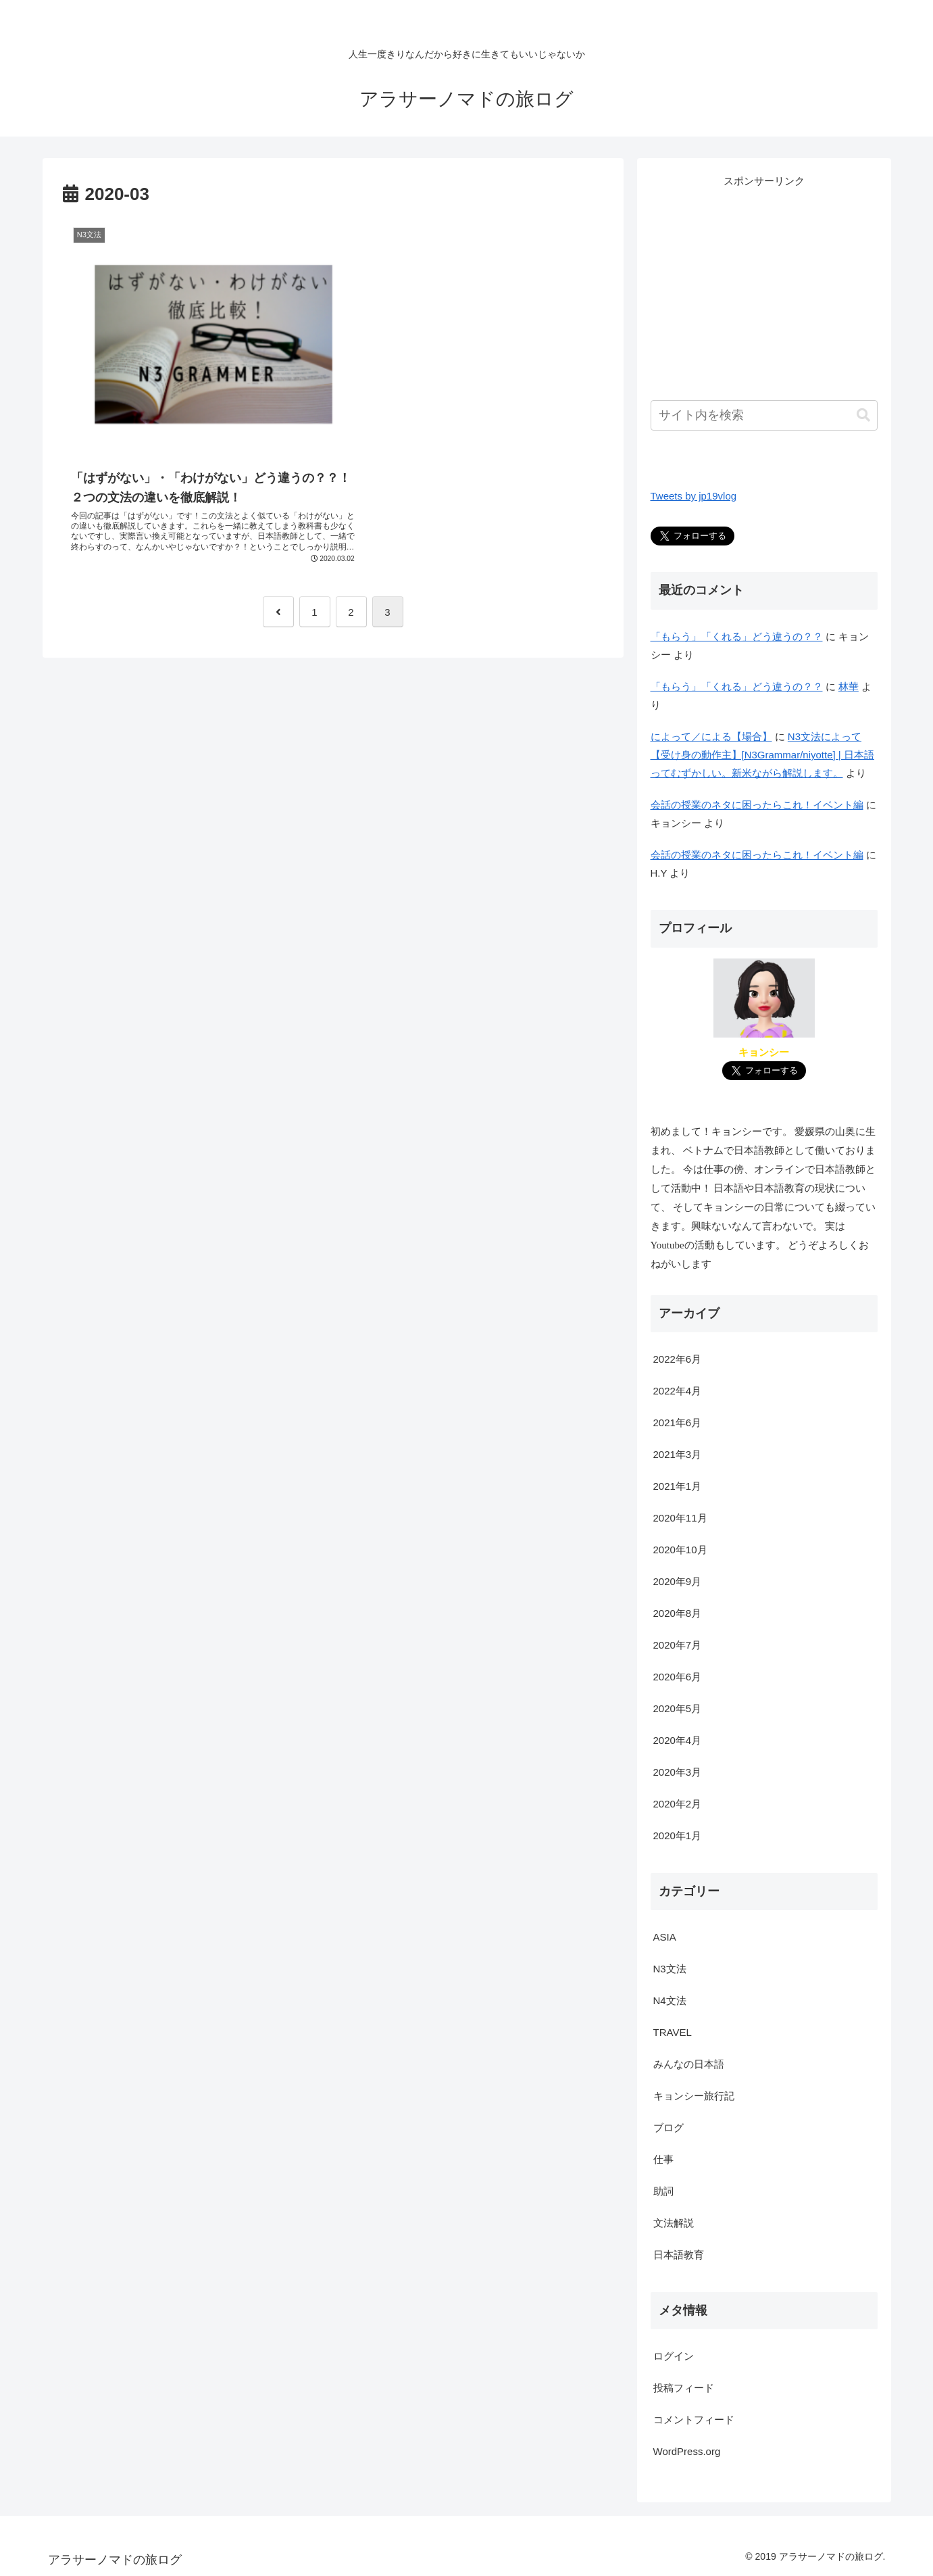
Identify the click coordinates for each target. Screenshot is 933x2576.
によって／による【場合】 (711, 736)
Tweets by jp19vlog (694, 496)
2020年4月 (677, 1740)
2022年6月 (677, 1359)
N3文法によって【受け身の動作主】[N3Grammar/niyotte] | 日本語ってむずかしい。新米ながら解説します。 (762, 755)
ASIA (664, 1937)
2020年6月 (677, 1676)
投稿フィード (683, 2387)
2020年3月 (677, 1772)
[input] (764, 415)
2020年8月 (677, 1613)
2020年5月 (677, 1708)
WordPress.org (687, 2451)
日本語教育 (678, 2254)
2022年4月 (677, 1390)
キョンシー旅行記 (693, 2095)
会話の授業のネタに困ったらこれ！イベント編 (757, 804)
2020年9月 (677, 1581)
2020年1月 (677, 1835)
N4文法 (669, 2000)
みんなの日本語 (688, 2064)
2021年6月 (677, 1422)
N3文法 (669, 1968)
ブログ (668, 2127)
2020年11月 (680, 1518)
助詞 (663, 2191)
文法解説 (673, 2223)
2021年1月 (677, 1486)
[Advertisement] (764, 284)
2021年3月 (677, 1454)
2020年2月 (677, 1803)
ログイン (673, 2356)
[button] (863, 415)
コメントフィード (693, 2419)
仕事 (663, 2159)
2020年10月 (680, 1549)
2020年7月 (677, 1645)
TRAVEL (672, 2032)
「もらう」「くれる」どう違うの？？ (737, 636)
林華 (848, 686)
